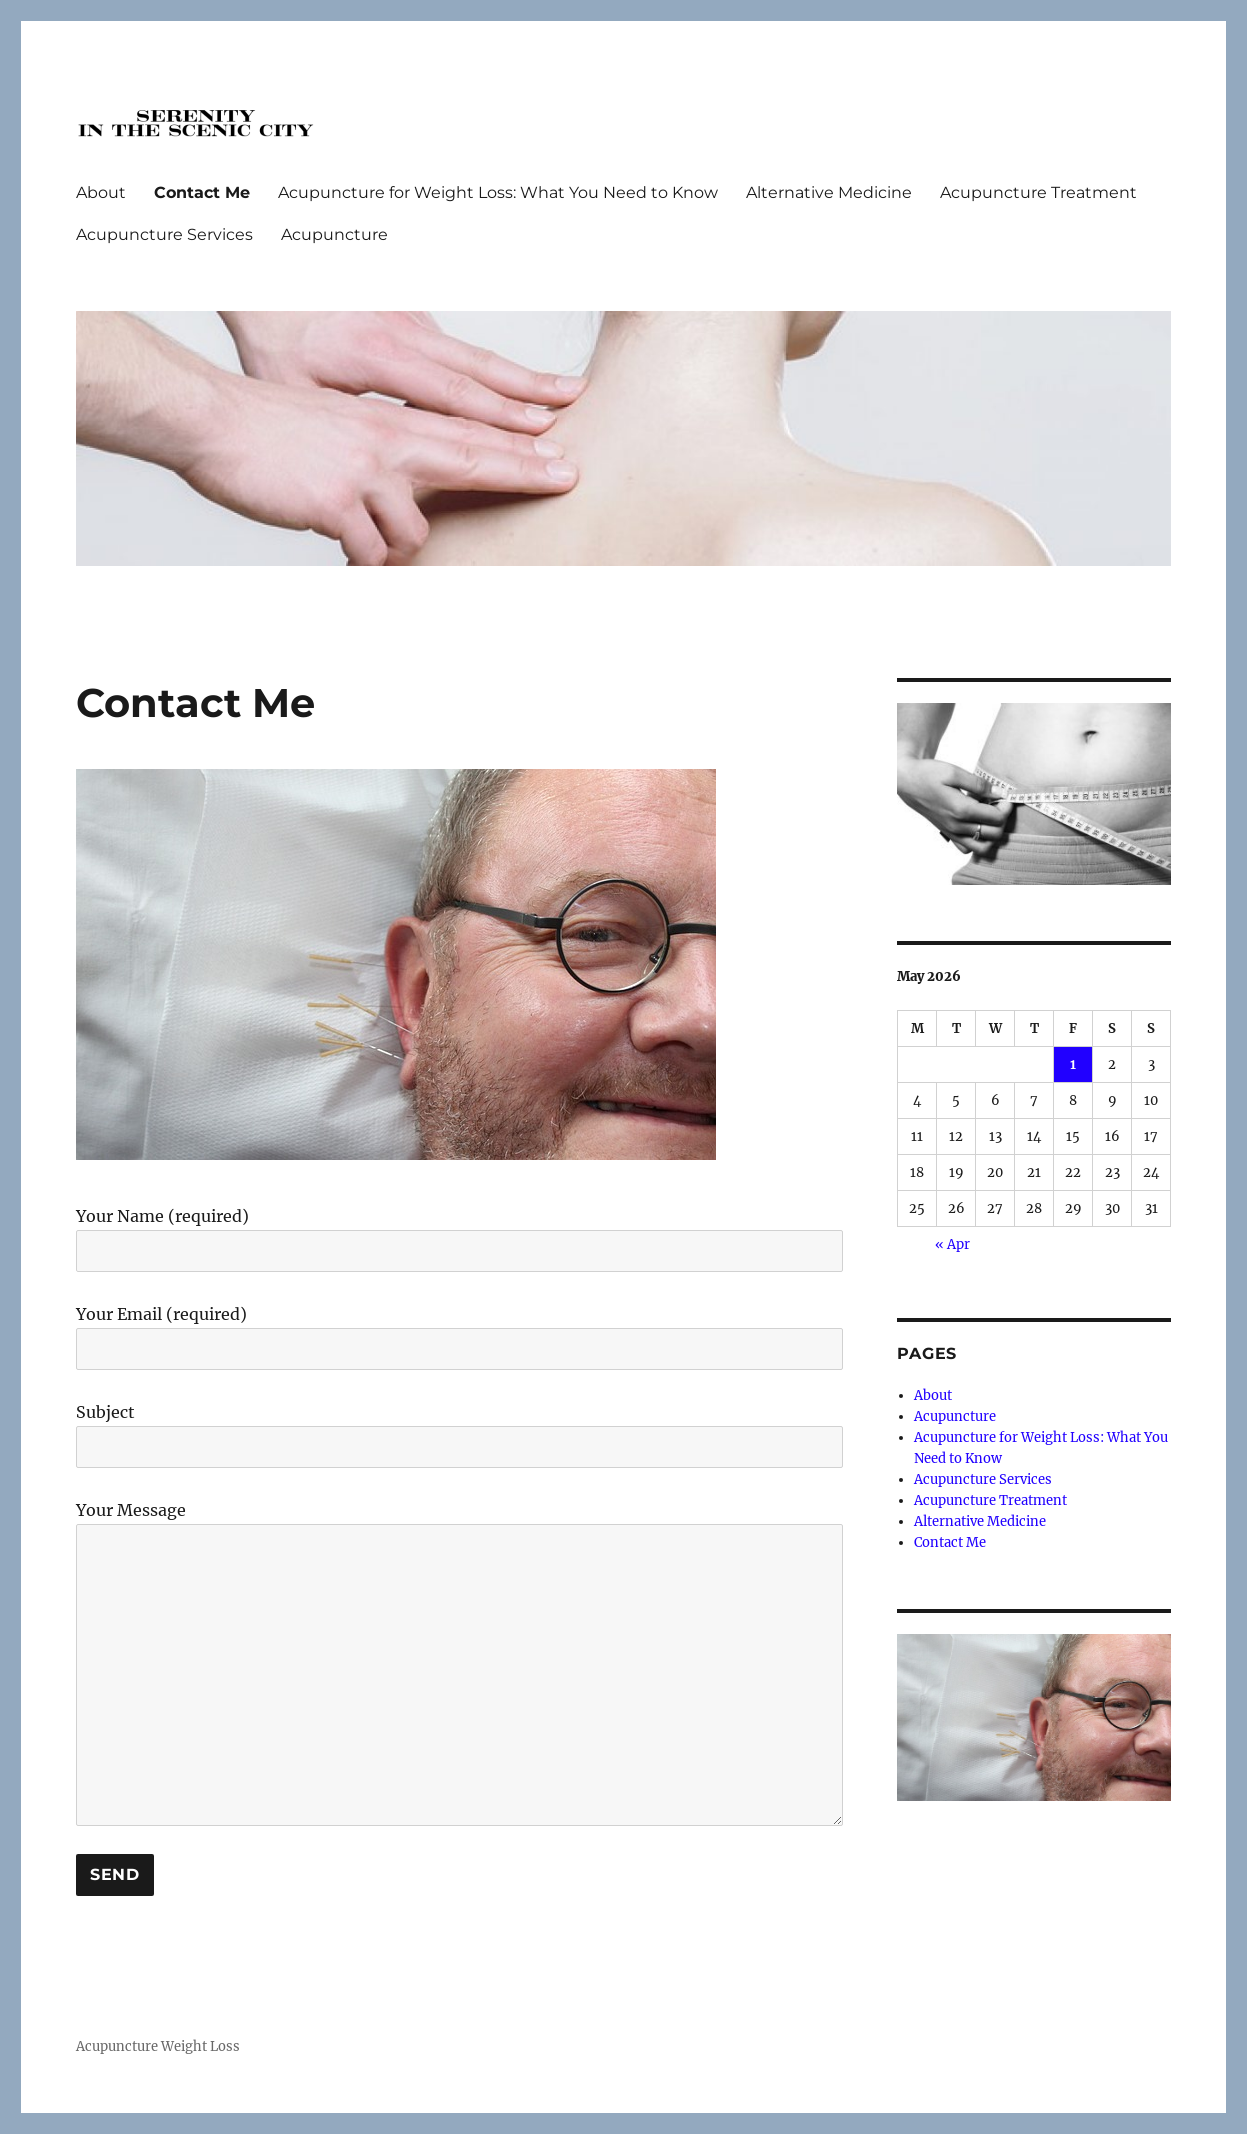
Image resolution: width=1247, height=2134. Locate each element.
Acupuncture (334, 234)
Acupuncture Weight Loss (158, 2046)
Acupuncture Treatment (1038, 192)
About (101, 192)
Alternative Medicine (829, 192)
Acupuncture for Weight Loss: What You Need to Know (498, 192)
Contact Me (202, 192)
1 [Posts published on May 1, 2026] (1073, 1064)
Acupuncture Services (164, 234)
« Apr (952, 1244)
